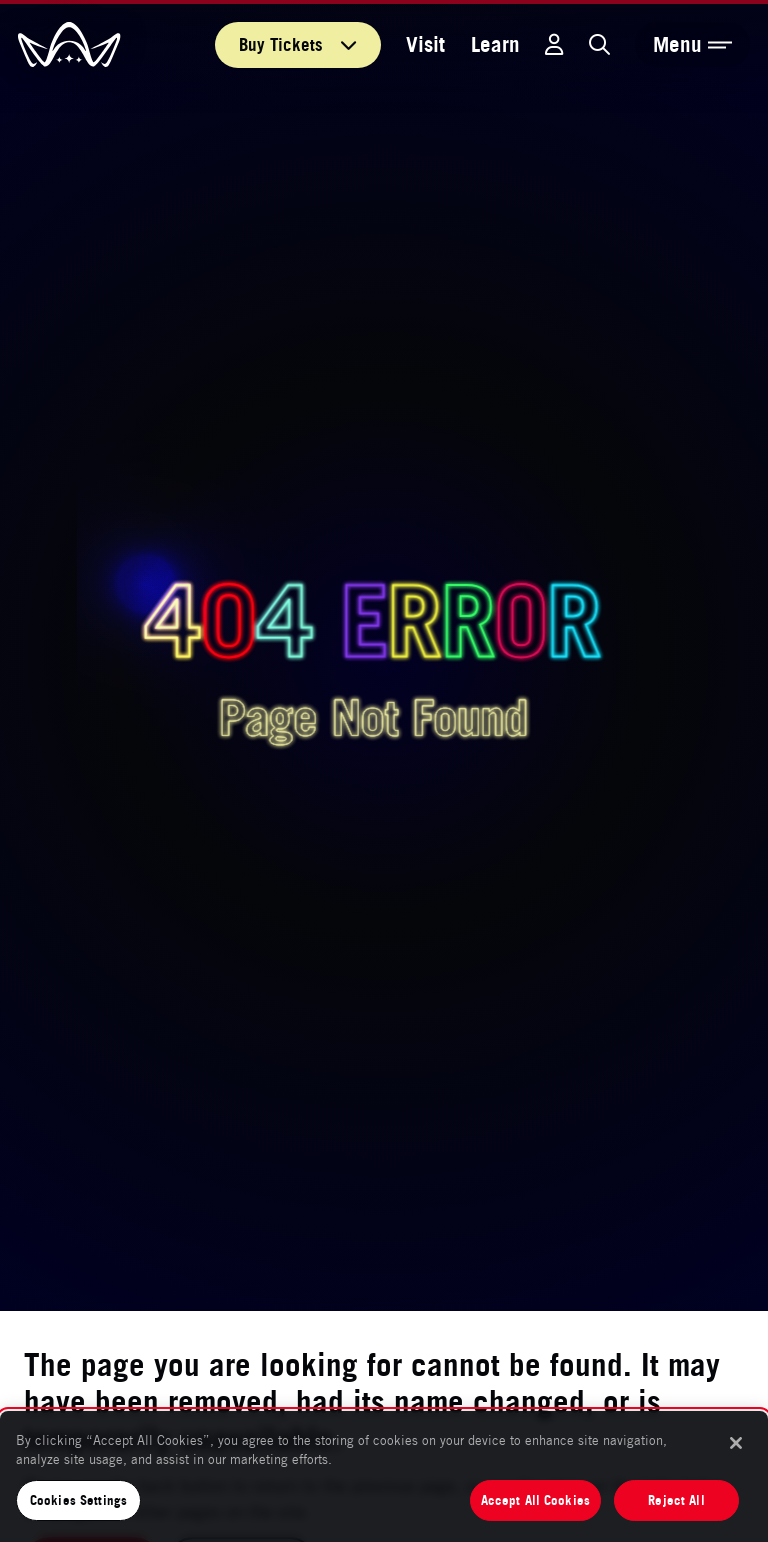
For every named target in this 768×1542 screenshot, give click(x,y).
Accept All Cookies (535, 1500)
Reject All (676, 1500)
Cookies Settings (78, 1500)
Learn (495, 44)
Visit (425, 44)
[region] (384, 1476)
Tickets (298, 44)
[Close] (736, 1443)
